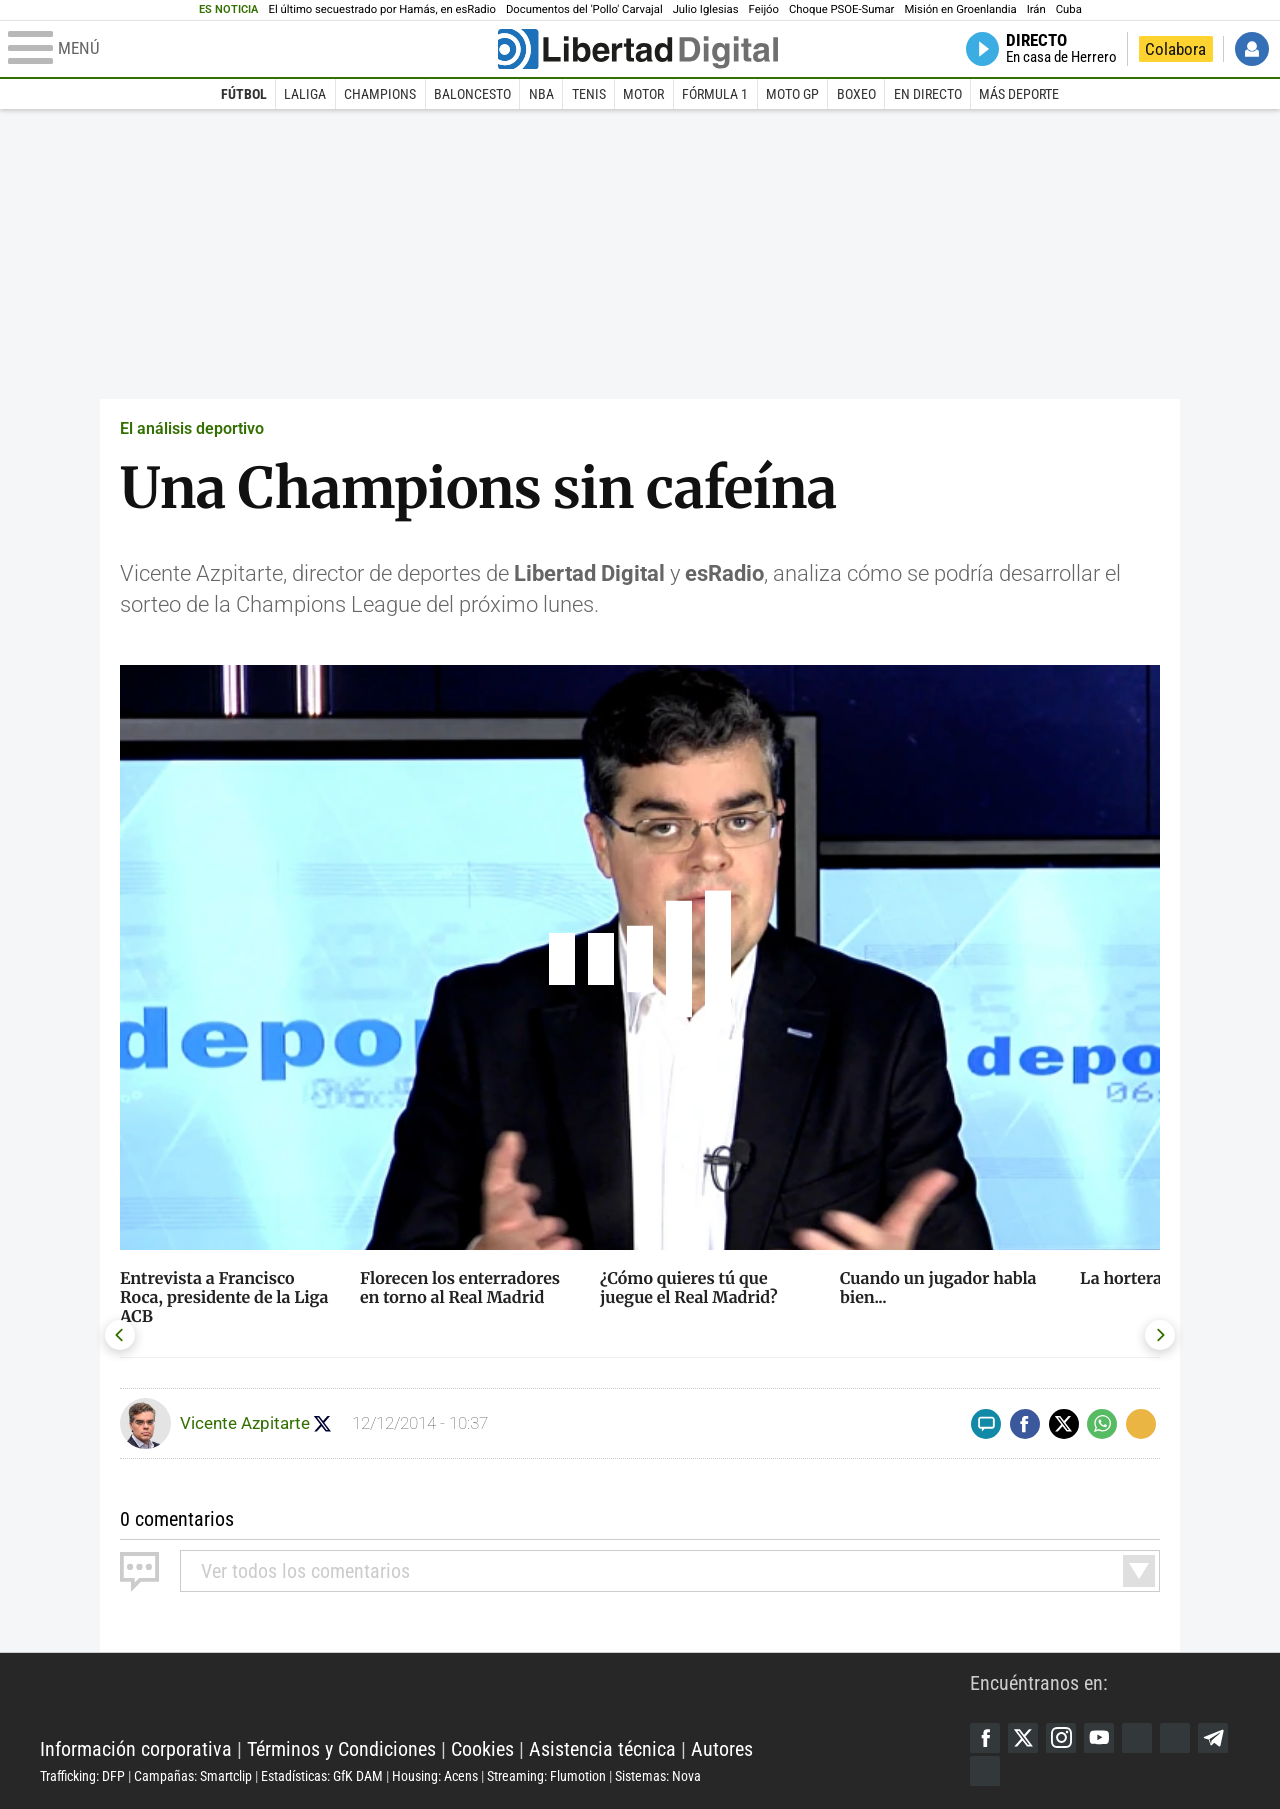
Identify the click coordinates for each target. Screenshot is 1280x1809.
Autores (722, 1749)
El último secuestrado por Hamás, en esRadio (382, 9)
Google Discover (1137, 1738)
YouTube (1099, 1738)
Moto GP (792, 94)
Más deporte (1019, 94)
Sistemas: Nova (658, 1776)
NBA (541, 94)
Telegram (1213, 1738)
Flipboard (1175, 1738)
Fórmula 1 (715, 94)
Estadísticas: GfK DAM (322, 1776)
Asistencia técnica (602, 1749)
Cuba (1069, 9)
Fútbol (244, 94)
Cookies (482, 1749)
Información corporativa (136, 1749)
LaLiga (305, 94)
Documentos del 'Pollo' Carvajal (584, 9)
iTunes (985, 1771)
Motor (643, 94)
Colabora (1175, 49)
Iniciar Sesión (1252, 49)
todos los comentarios (305, 1571)
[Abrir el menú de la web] (251, 49)
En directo (928, 94)
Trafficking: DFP (82, 1776)
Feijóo (764, 9)
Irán (1036, 9)
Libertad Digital (505, 1699)
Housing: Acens (435, 1776)
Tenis (589, 94)
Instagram (1061, 1738)
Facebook (985, 1738)
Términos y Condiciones (341, 1749)
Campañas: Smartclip (193, 1776)
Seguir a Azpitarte (322, 1423)
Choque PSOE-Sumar (841, 9)
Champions (380, 94)
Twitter (1023, 1738)
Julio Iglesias (706, 9)
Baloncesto (472, 94)
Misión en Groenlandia (960, 9)
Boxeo (856, 94)
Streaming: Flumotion (546, 1776)
